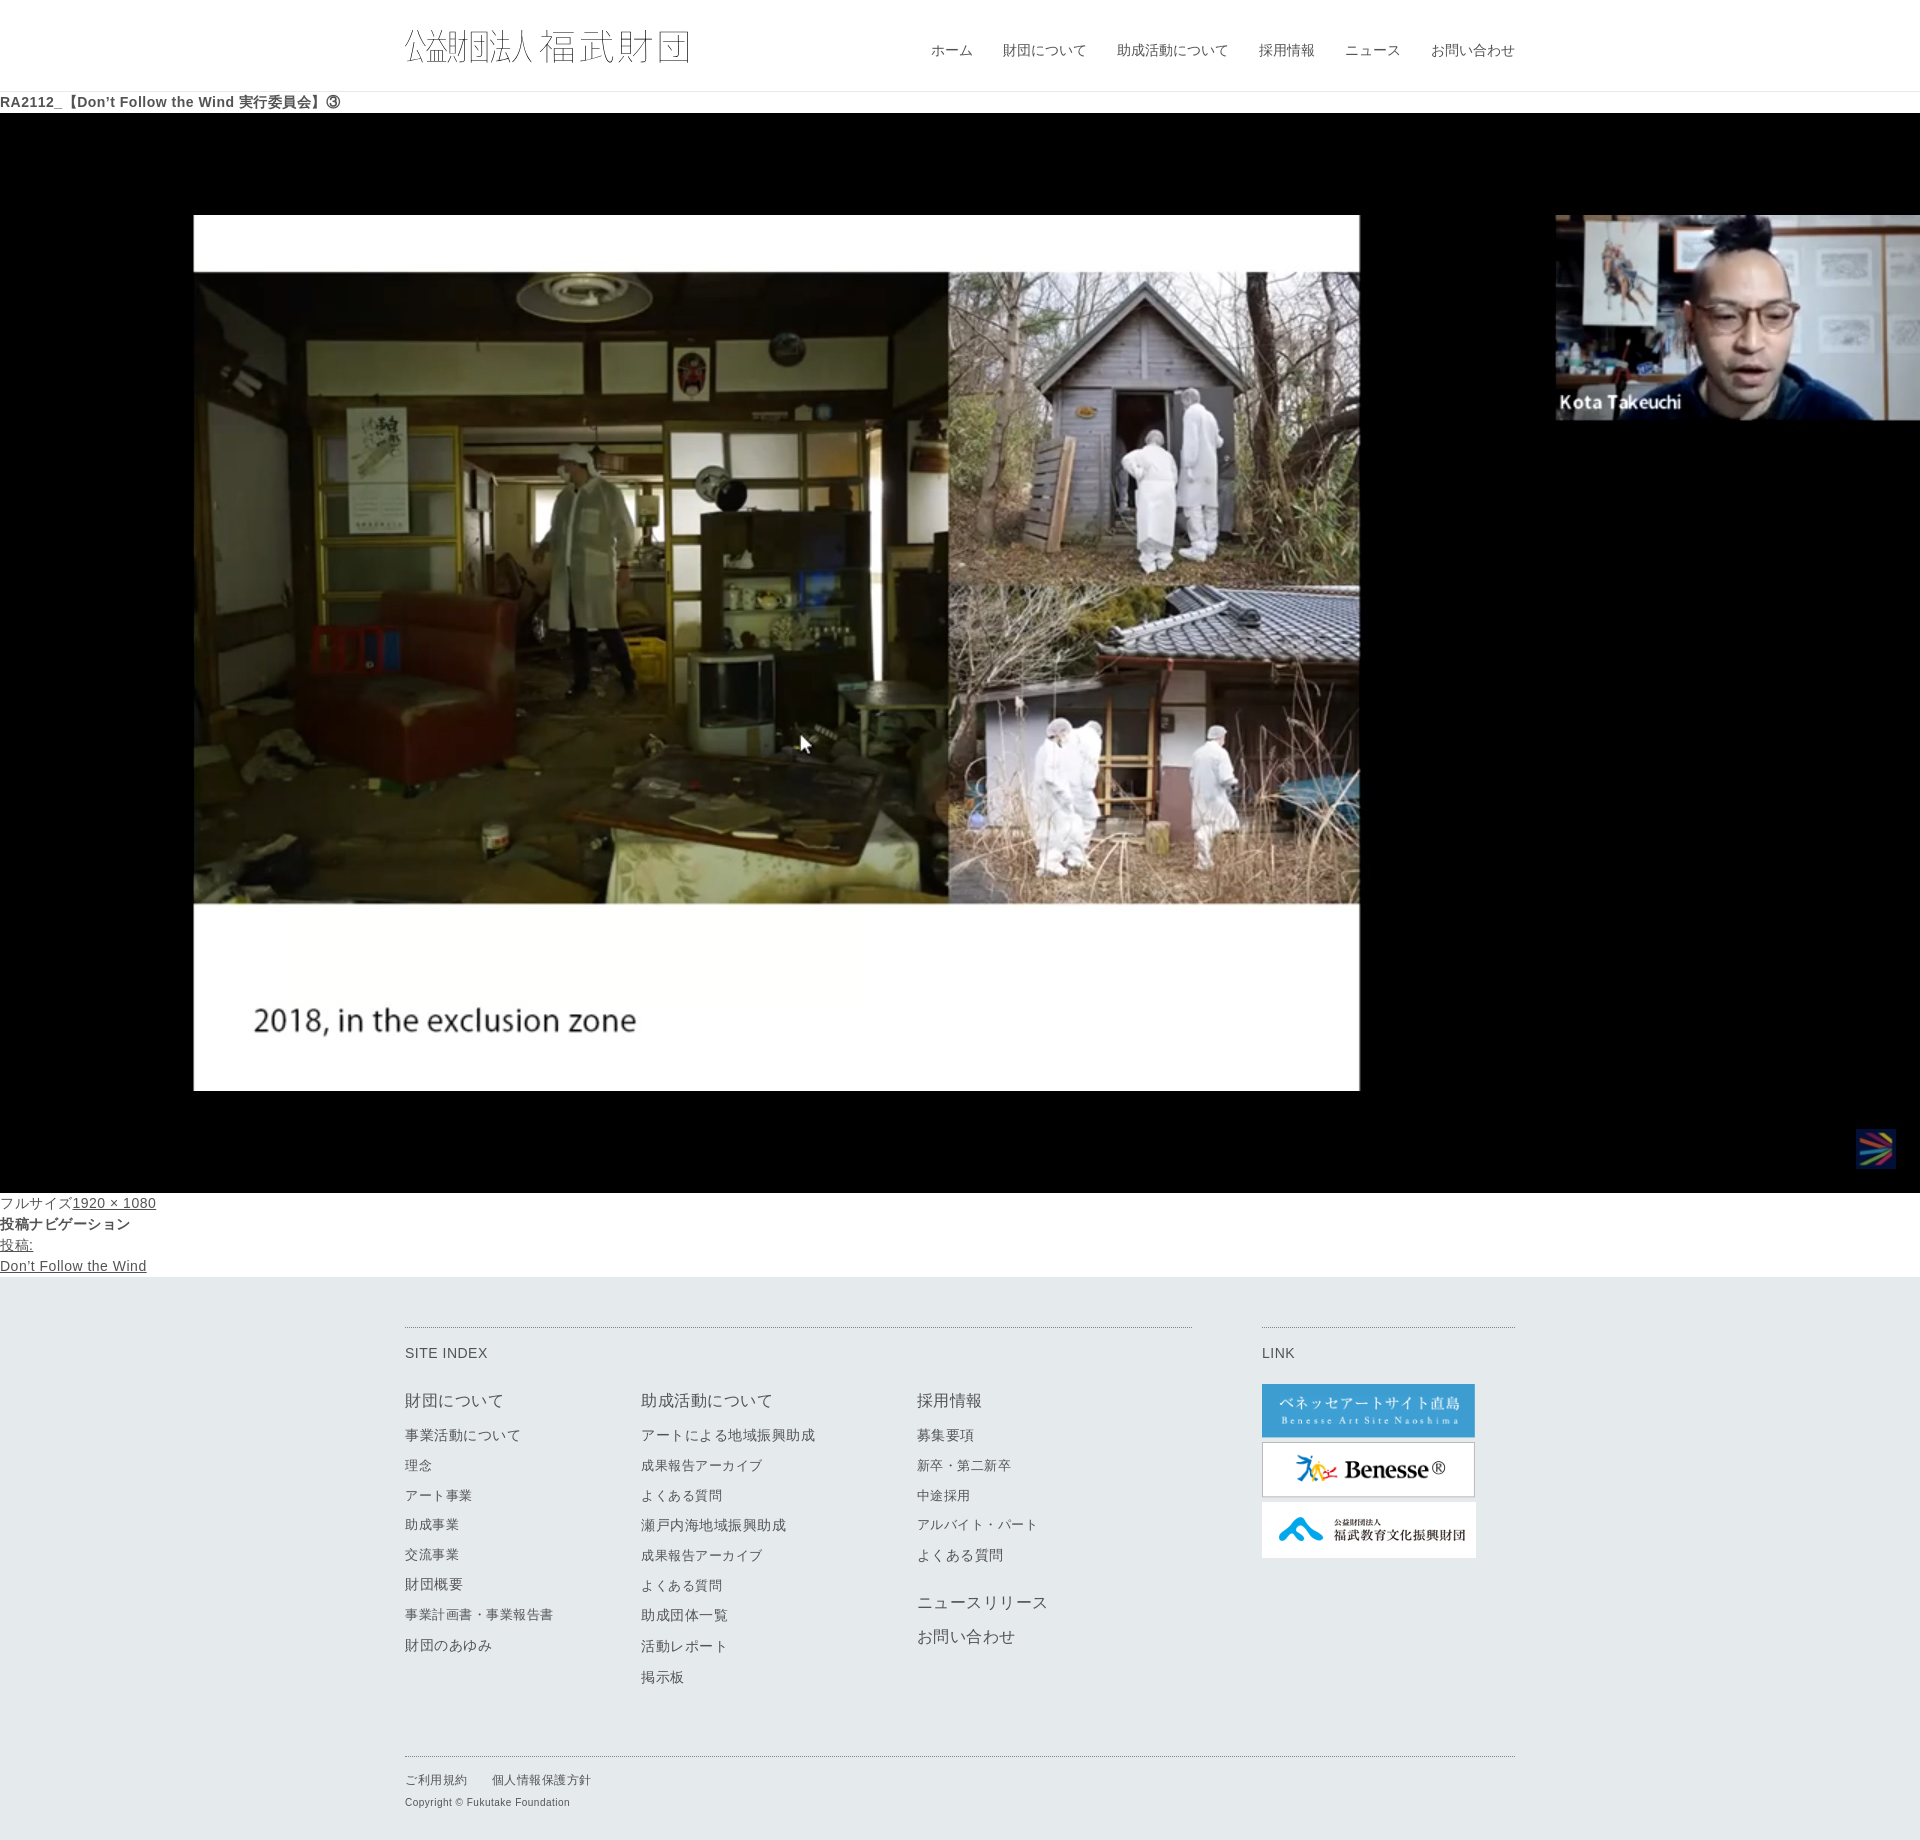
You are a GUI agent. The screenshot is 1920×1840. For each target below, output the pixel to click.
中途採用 (944, 1495)
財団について (1045, 50)
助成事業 (432, 1524)
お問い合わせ (1473, 50)
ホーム (952, 50)
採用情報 (1287, 50)
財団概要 (434, 1584)
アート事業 (439, 1495)
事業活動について (463, 1435)
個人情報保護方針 (542, 1780)
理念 (418, 1465)
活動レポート (684, 1646)
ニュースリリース (983, 1602)
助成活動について (1173, 50)
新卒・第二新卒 (964, 1465)
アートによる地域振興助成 (728, 1435)
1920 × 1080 (115, 1203)
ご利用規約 (436, 1780)
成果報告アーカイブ (702, 1465)
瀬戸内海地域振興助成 (713, 1525)
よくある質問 (681, 1495)
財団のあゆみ (448, 1645)
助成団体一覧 (684, 1615)
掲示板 (663, 1677)
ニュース (1373, 50)
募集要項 (946, 1435)
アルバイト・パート (978, 1524)
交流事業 (432, 1554)
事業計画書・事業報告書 (479, 1614)
